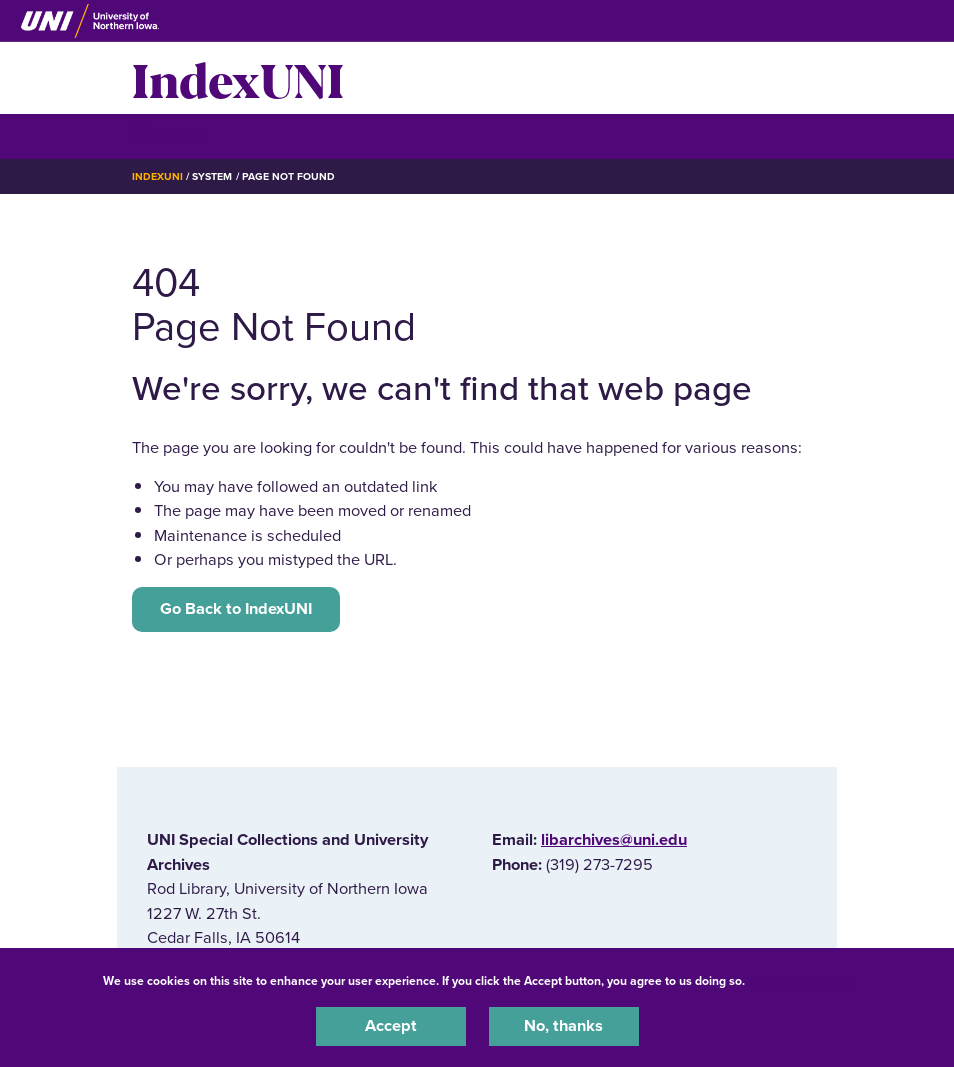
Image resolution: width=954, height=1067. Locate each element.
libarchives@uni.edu (614, 840)
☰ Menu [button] (167, 135)
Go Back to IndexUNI (236, 609)
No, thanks (563, 1026)
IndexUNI (238, 78)
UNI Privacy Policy (801, 981)
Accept (391, 1026)
